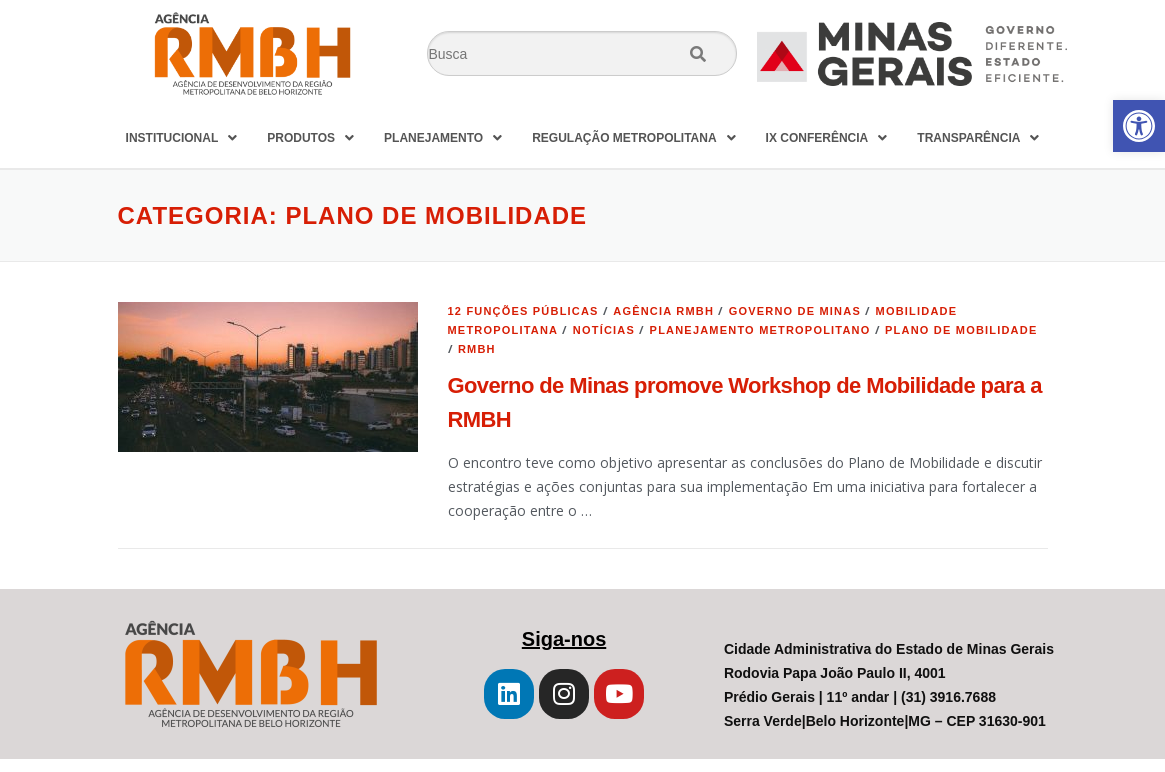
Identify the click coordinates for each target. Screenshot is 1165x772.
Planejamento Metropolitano (760, 330)
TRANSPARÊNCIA (978, 138)
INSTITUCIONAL (182, 138)
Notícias (604, 330)
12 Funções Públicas (523, 311)
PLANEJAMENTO (443, 138)
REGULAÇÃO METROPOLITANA (633, 138)
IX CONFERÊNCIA (827, 138)
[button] (1139, 126)
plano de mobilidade (961, 330)
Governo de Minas (795, 311)
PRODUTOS (310, 138)
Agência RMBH (663, 311)
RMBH (477, 349)
